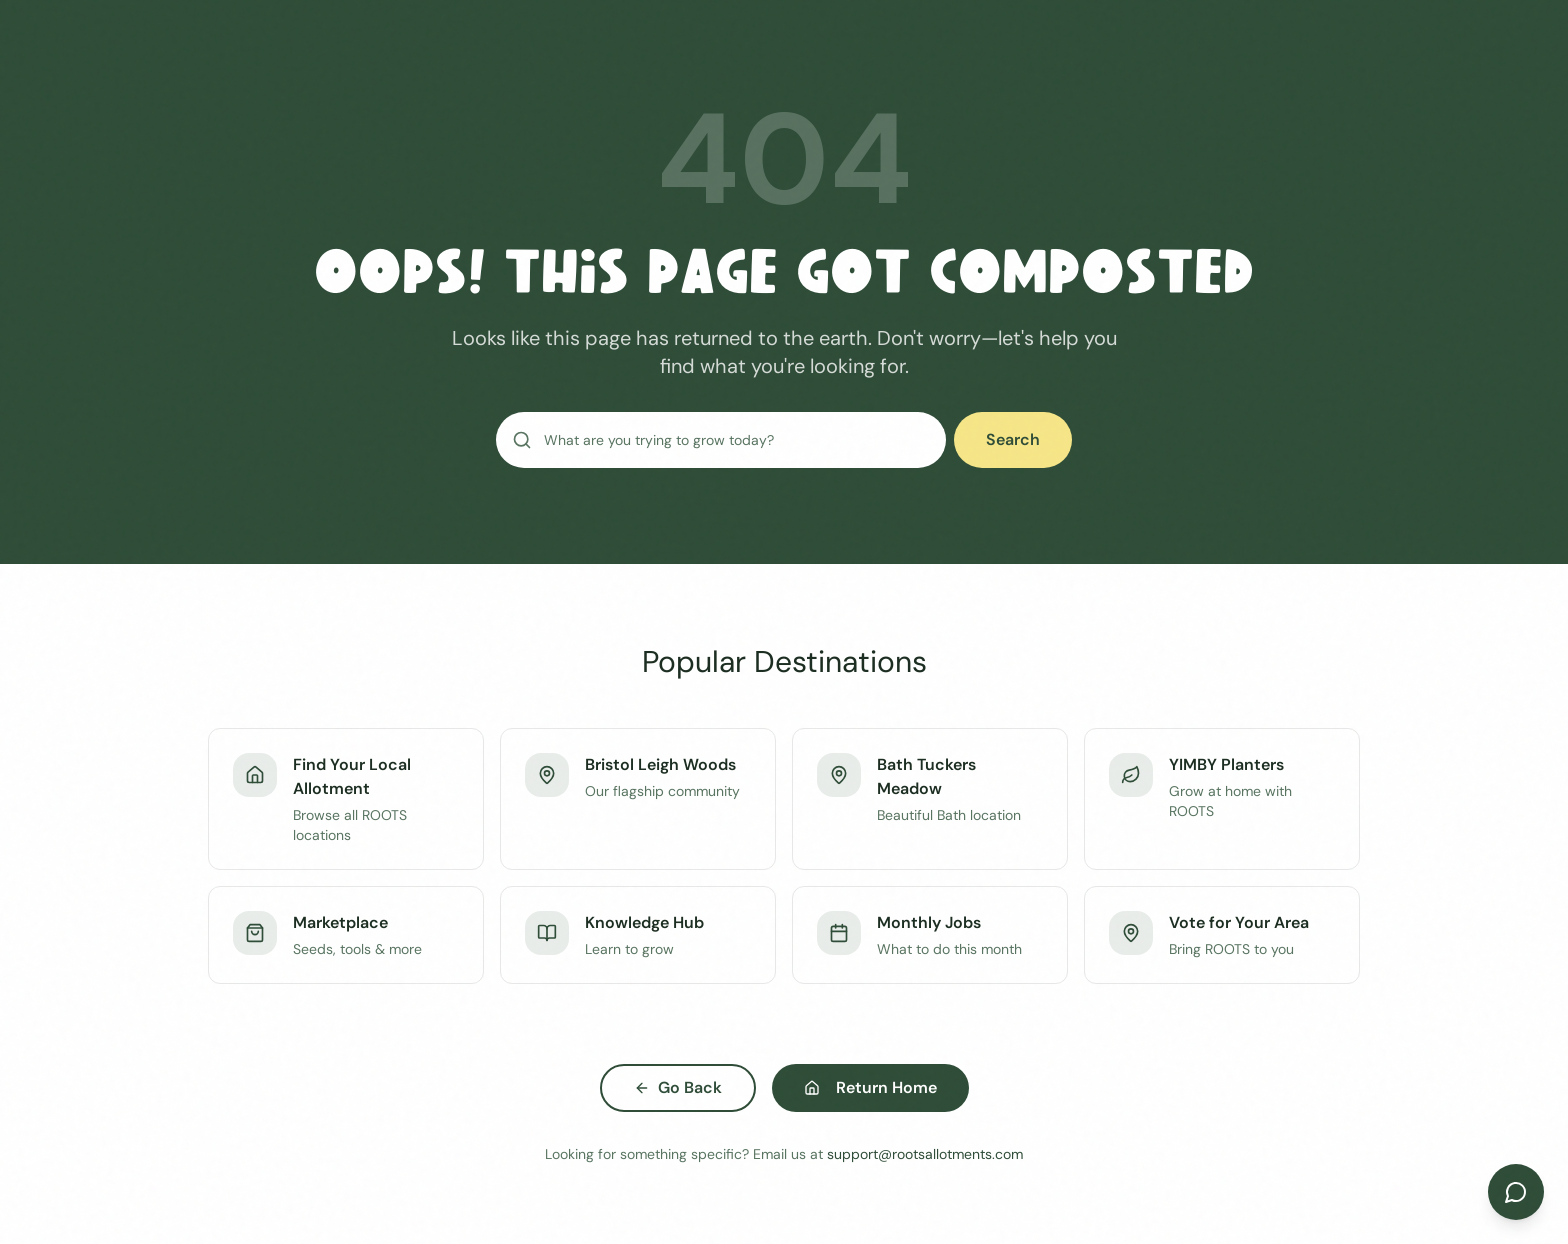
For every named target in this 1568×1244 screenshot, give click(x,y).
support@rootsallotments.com (925, 1154)
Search (1013, 439)
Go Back (678, 1087)
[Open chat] (1516, 1192)
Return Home (870, 1087)
